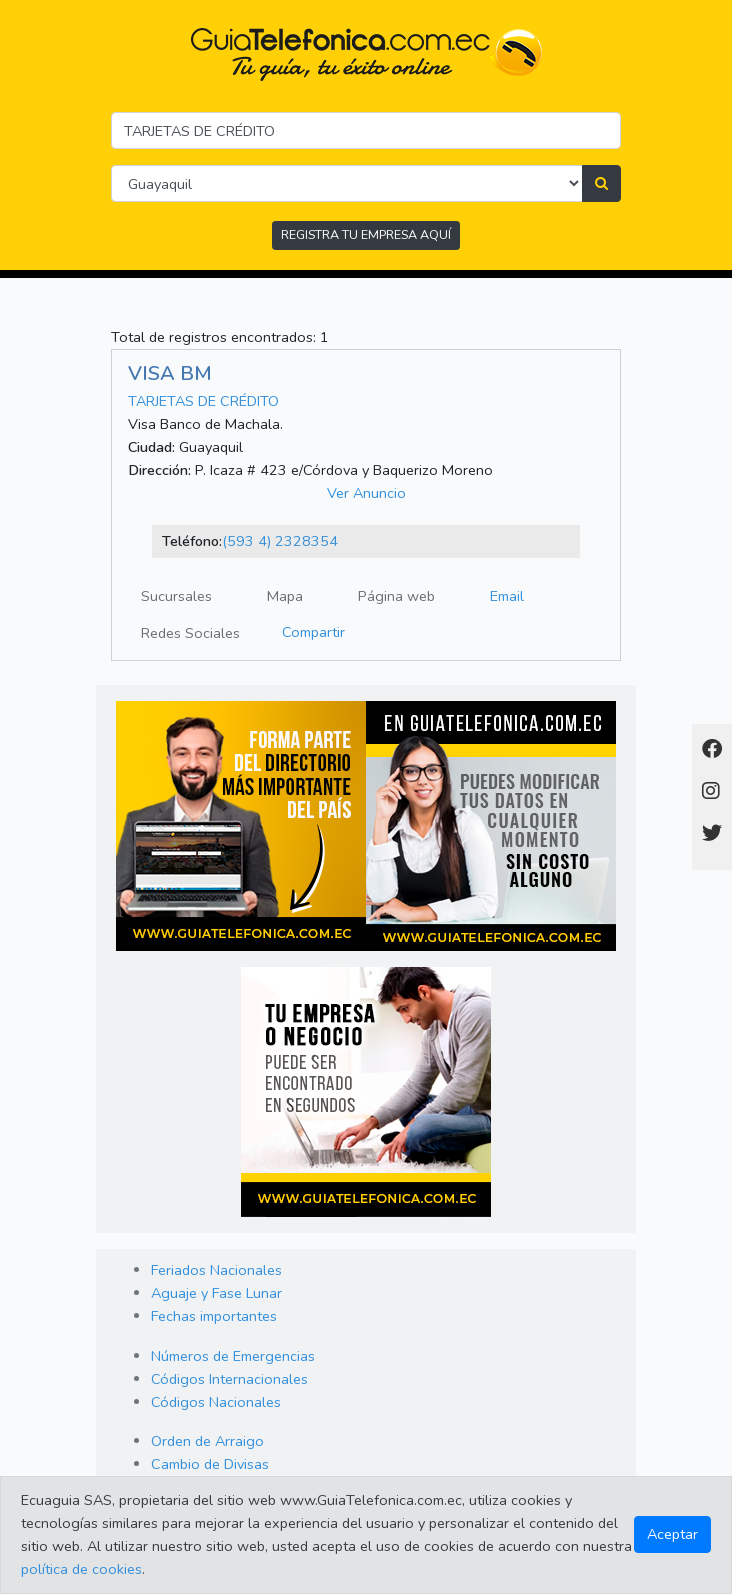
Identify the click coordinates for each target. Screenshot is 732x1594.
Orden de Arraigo (207, 1441)
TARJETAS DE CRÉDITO (203, 401)
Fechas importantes (214, 1316)
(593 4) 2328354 (280, 541)
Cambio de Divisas (210, 1464)
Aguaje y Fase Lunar (216, 1293)
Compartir (313, 632)
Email (507, 596)
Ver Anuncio (366, 493)
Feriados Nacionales (216, 1270)
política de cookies (81, 1569)
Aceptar (672, 1534)
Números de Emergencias (233, 1356)
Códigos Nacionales (216, 1402)
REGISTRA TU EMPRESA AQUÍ (366, 234)
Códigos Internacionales (229, 1379)
